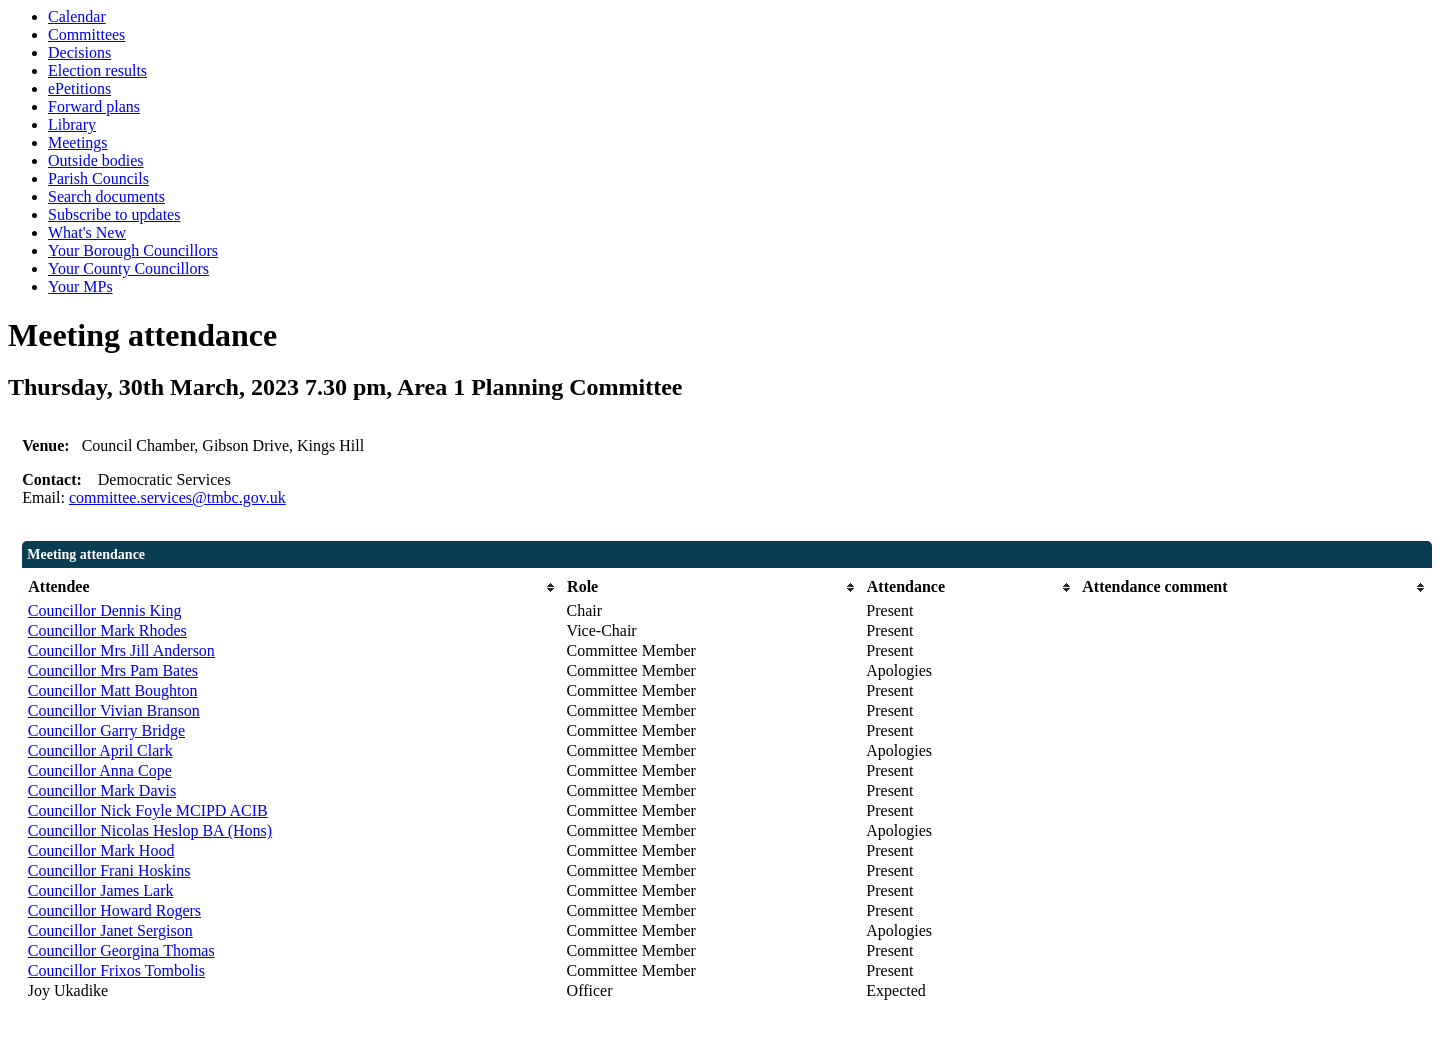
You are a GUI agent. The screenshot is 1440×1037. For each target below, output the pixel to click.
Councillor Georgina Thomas (121, 950)
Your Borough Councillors (133, 250)
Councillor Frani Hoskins (109, 870)
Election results (97, 70)
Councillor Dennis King (105, 610)
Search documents (106, 196)
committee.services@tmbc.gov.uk (177, 497)
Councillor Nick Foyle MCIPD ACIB (148, 810)
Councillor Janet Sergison (110, 930)
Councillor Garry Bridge (106, 730)
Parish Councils (98, 178)
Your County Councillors (128, 268)
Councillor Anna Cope (100, 770)
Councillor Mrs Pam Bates (113, 670)
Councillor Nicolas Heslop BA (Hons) (150, 830)
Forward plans (94, 106)
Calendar (77, 16)
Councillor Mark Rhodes (107, 630)
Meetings (78, 142)
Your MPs (80, 286)
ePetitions (79, 88)
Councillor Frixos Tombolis (116, 970)
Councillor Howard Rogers (114, 910)
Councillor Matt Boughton (113, 690)
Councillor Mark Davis (102, 790)
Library (72, 124)
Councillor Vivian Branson (114, 710)
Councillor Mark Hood (101, 850)
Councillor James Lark (101, 890)
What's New (87, 232)
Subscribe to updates (114, 214)
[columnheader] (292, 587)
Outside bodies (96, 160)
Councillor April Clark (100, 750)
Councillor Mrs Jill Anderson (121, 650)
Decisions (79, 52)
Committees (86, 34)
